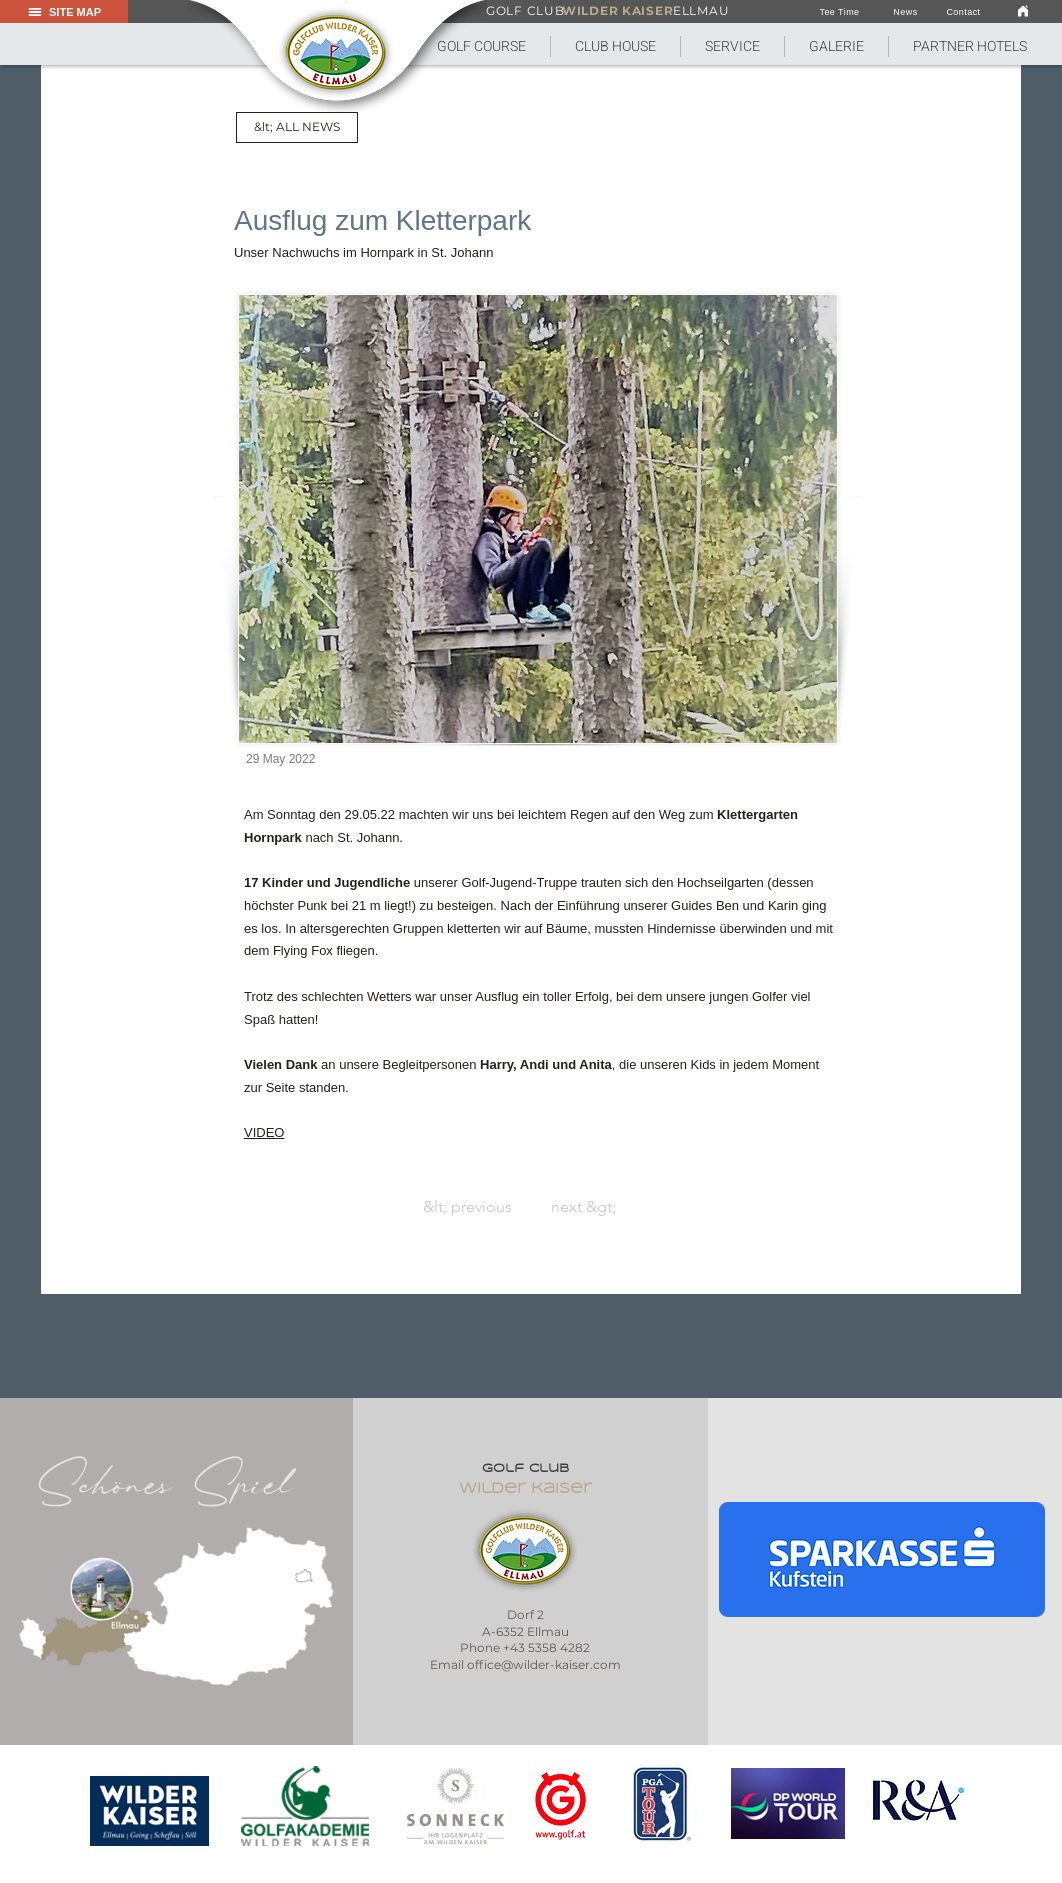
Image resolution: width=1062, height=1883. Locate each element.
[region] (150, 1811)
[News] (905, 12)
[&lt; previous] (277, 1207)
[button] (615, 46)
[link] (1023, 10)
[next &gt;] (786, 1207)
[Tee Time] (839, 12)
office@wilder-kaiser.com (544, 1664)
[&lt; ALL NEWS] (297, 127)
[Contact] (963, 12)
